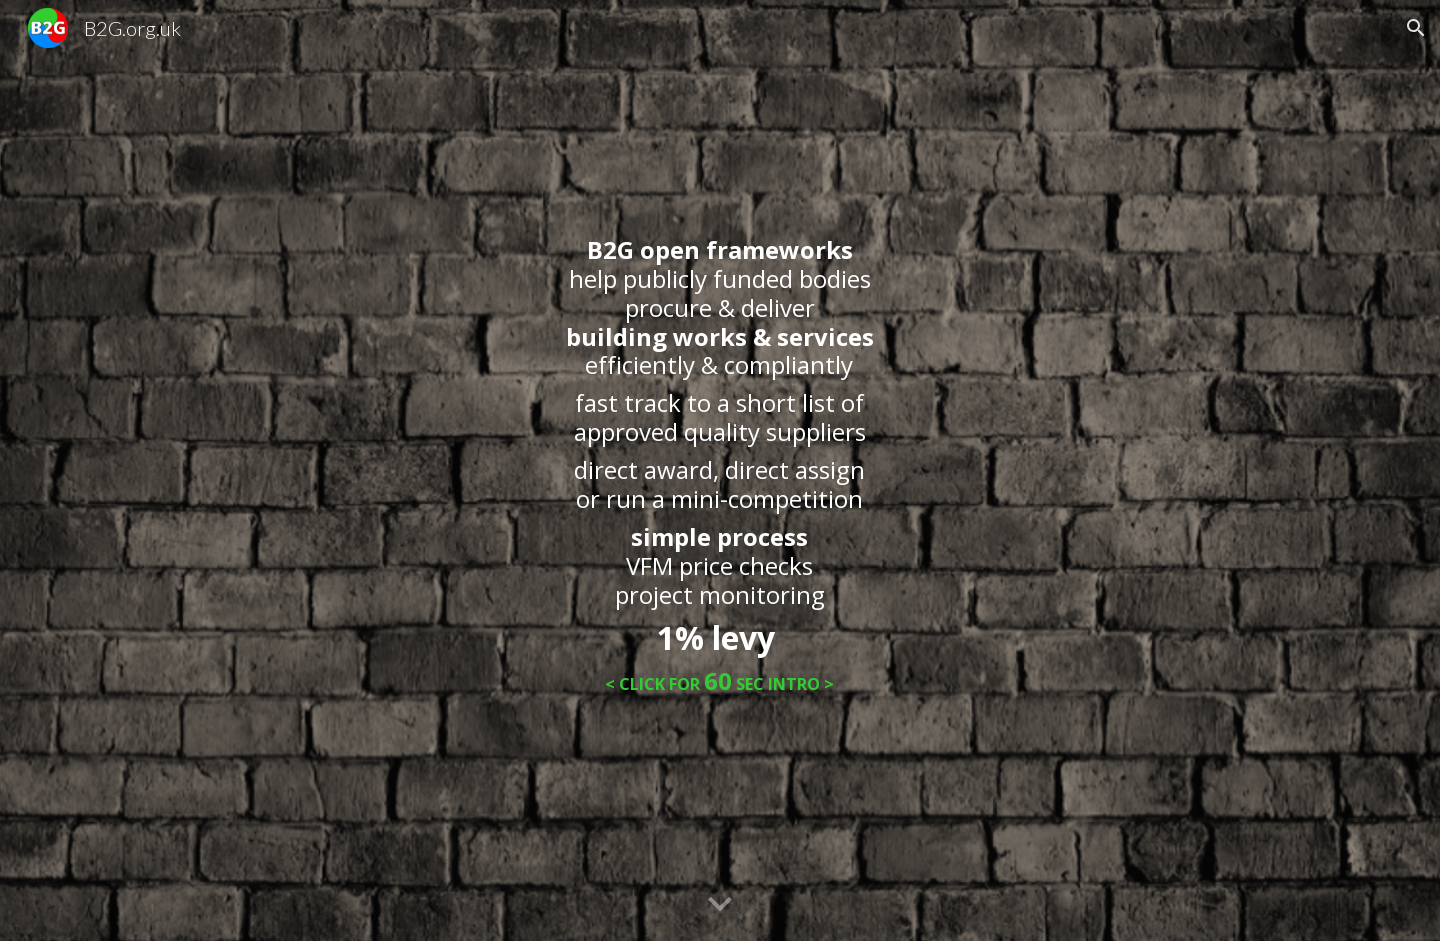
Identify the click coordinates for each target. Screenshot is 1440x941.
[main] (720, 470)
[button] (1416, 28)
